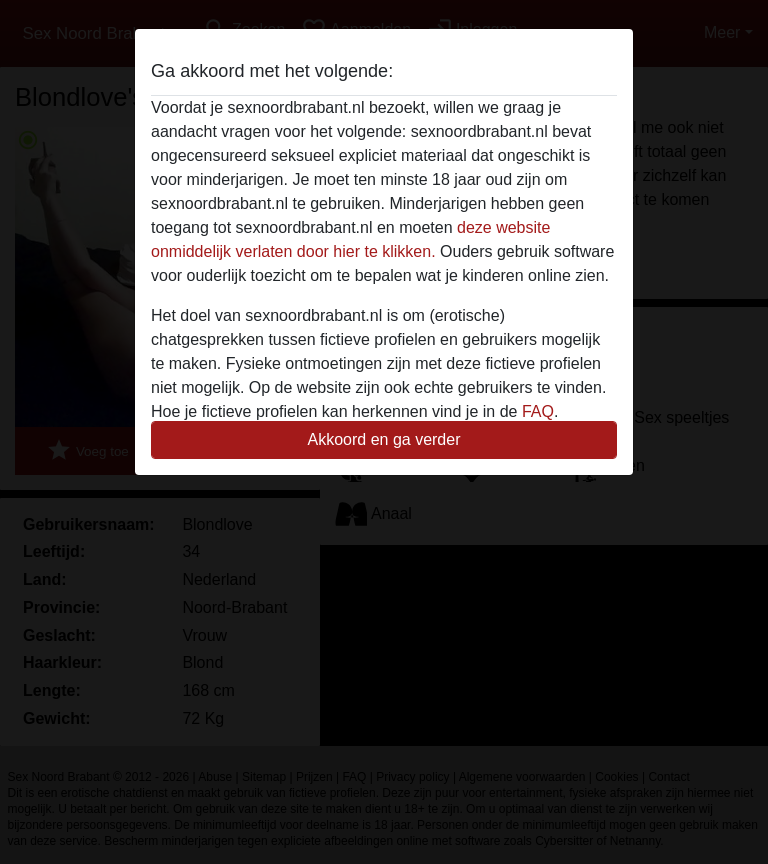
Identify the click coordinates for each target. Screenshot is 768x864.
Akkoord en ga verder (384, 439)
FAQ (538, 411)
